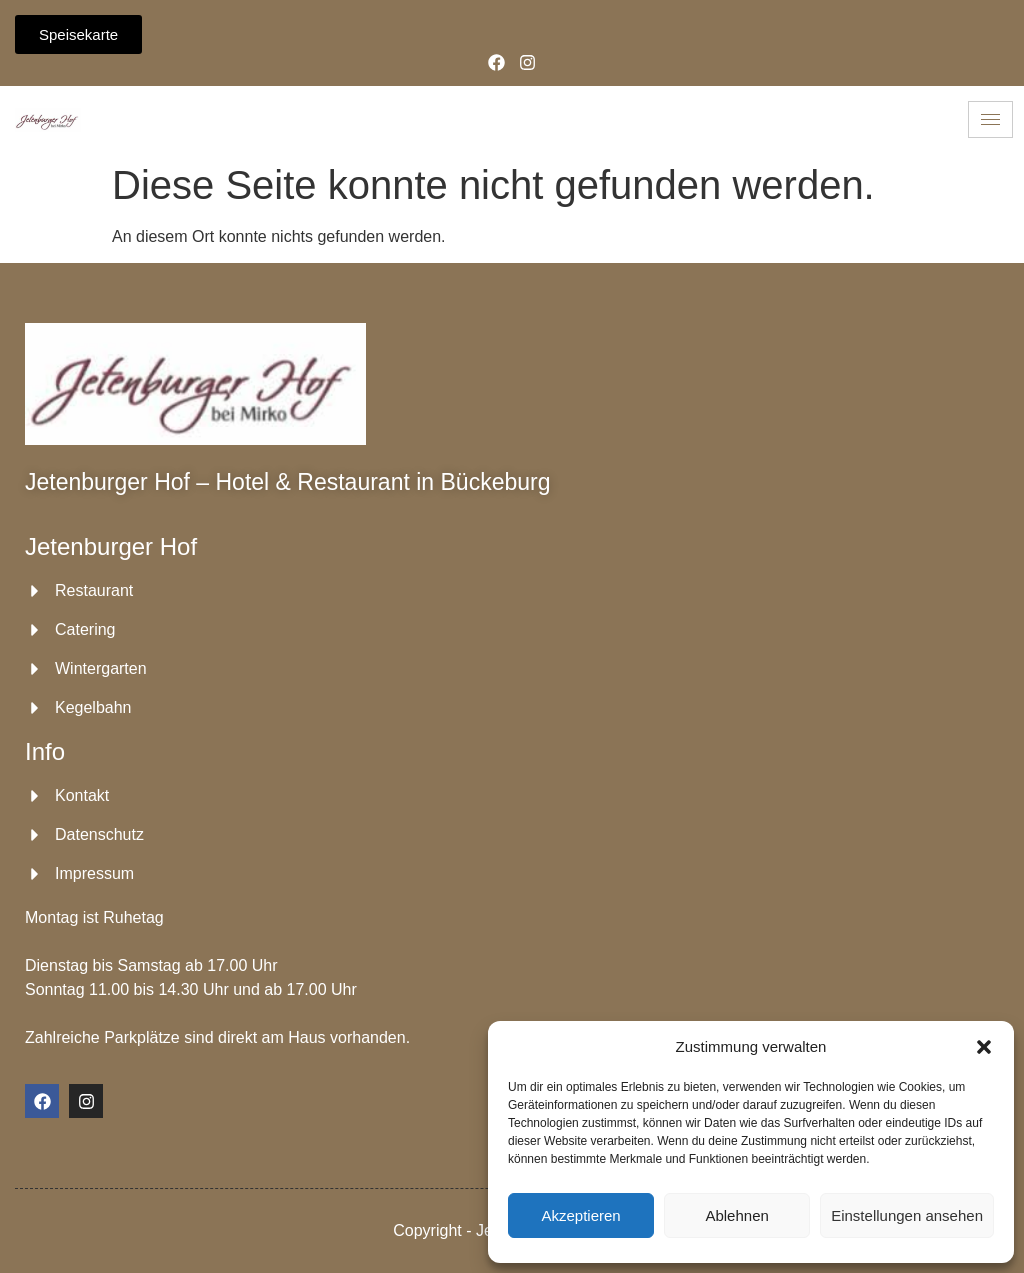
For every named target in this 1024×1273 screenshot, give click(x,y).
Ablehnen (736, 1215)
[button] (984, 1047)
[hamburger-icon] (990, 119)
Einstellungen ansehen (907, 1215)
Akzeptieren (580, 1215)
